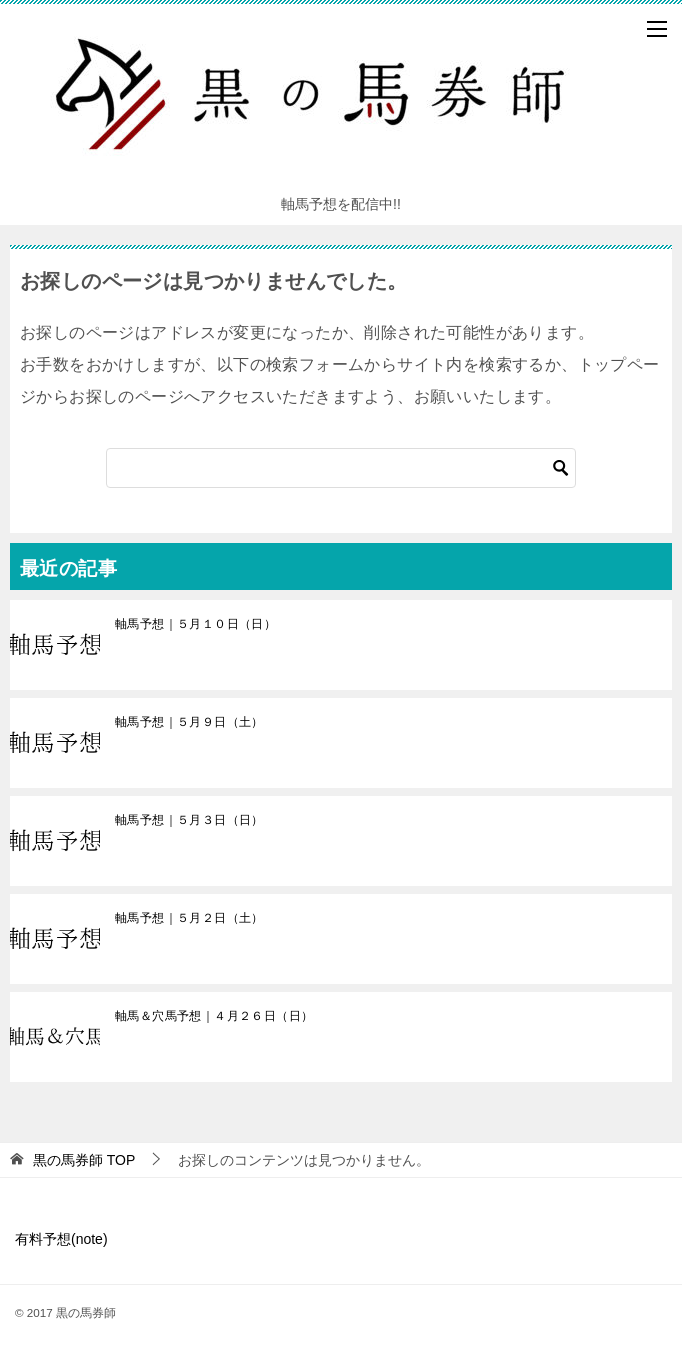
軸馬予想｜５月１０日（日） (195, 624)
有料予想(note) (61, 1239)
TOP (84, 1160)
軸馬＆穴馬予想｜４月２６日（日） (214, 1016)
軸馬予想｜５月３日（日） (189, 820)
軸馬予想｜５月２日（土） (189, 918)
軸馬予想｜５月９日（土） (189, 722)
